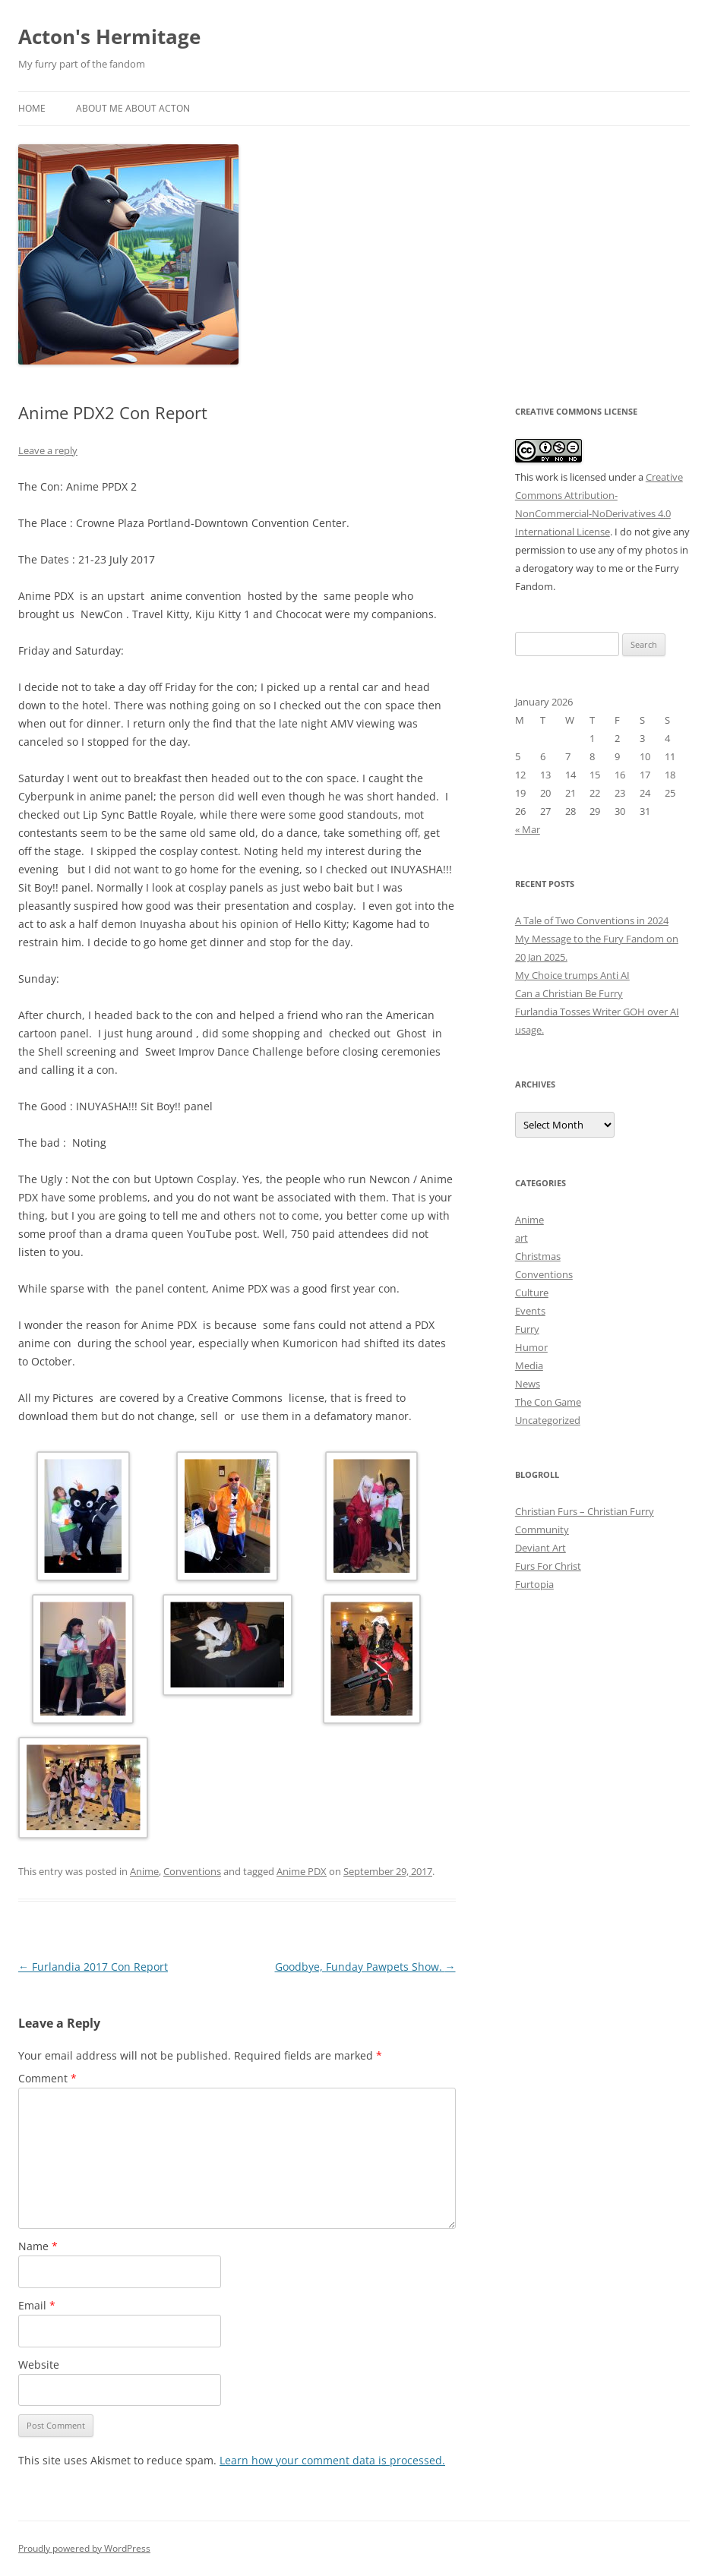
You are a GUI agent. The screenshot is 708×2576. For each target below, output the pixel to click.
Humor (531, 1347)
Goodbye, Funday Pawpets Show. (365, 1966)
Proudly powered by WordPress (84, 2548)
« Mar (527, 829)
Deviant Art (540, 1548)
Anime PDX (302, 1871)
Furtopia (534, 1584)
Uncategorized (547, 1420)
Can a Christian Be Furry (569, 993)
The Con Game (548, 1402)
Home (32, 108)
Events (530, 1311)
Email (36, 2305)
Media (529, 1365)
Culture (531, 1292)
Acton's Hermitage (109, 36)
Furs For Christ (548, 1566)
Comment (47, 2078)
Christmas (538, 1256)
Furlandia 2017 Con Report (93, 1966)
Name (38, 2246)
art (521, 1238)
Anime (144, 1871)
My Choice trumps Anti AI (572, 975)
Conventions (192, 1871)
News (527, 1384)
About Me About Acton (133, 108)
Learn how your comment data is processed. (332, 2460)
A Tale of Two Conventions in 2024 (591, 920)
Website (38, 2364)
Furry (527, 1329)
